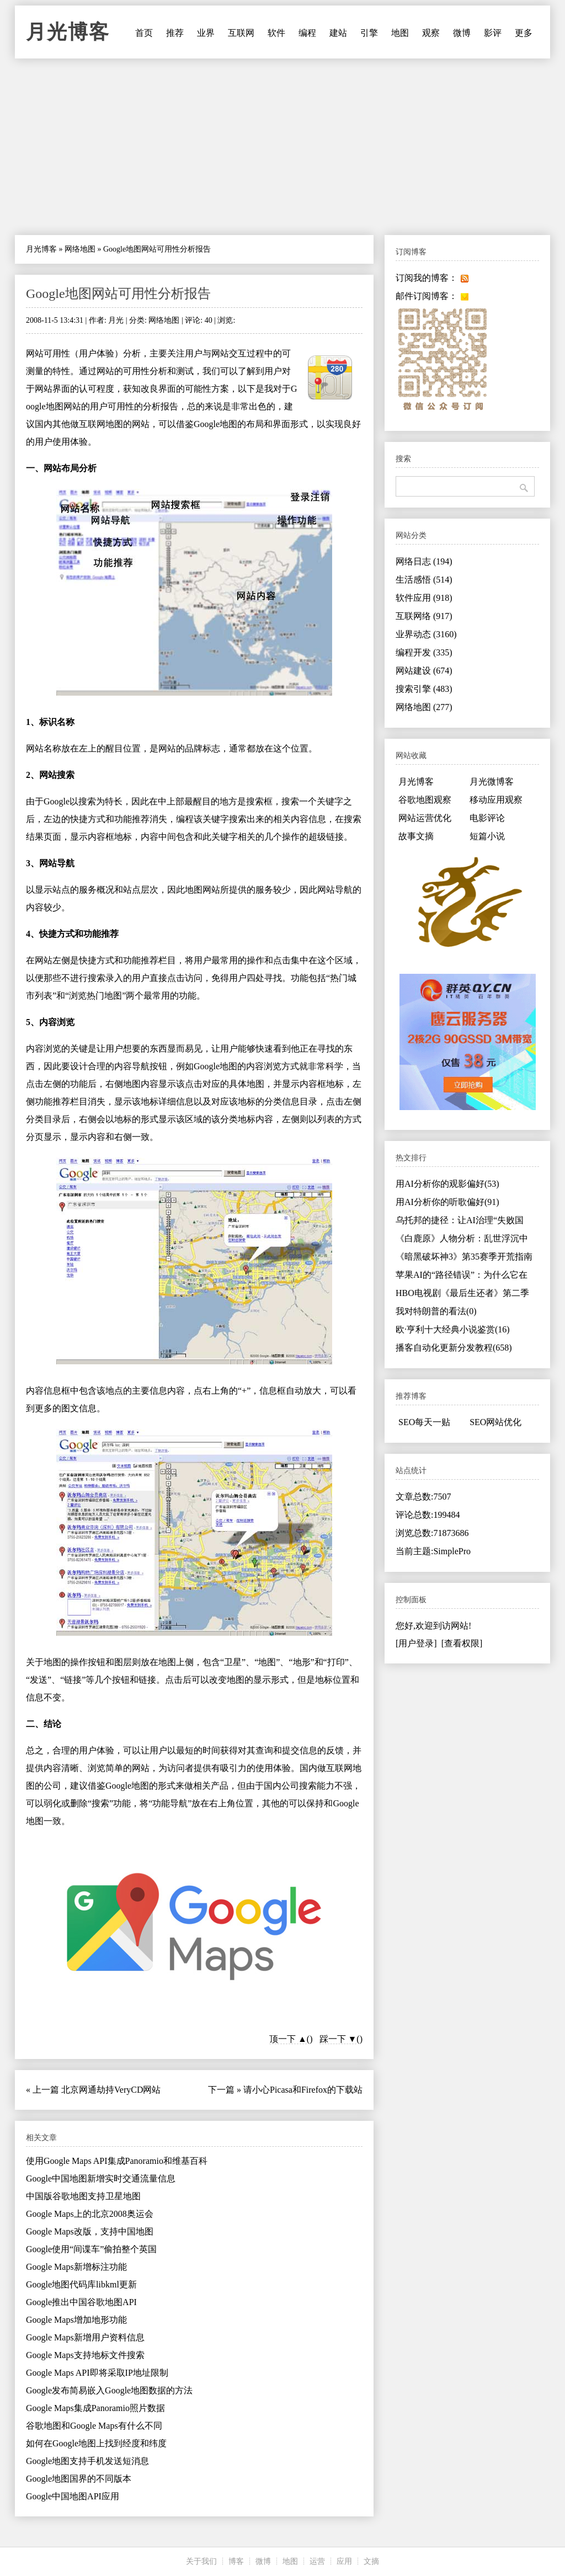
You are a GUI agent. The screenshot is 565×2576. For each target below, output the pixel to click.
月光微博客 (492, 781)
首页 (144, 33)
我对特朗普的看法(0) (436, 1311)
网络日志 (424, 561)
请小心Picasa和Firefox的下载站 (303, 2089)
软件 (276, 33)
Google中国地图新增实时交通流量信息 (100, 2178)
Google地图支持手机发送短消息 (87, 2461)
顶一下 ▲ (288, 2039)
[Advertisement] (282, 147)
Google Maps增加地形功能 (76, 2319)
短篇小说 (487, 836)
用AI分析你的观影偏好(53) (447, 1183)
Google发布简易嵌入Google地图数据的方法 (109, 2390)
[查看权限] (462, 1643)
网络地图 (80, 249)
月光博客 (68, 32)
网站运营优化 (424, 818)
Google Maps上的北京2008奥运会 (89, 2213)
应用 (344, 2561)
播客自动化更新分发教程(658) (454, 1347)
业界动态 (426, 634)
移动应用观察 (496, 799)
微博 (462, 33)
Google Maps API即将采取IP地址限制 (97, 2372)
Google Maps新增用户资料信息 (85, 2337)
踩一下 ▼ (338, 2039)
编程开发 (424, 652)
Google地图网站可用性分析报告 (118, 293)
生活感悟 (424, 579)
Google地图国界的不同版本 (78, 2478)
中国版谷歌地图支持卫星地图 (83, 2196)
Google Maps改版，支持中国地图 (89, 2231)
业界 (206, 33)
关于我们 (201, 2561)
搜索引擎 (424, 689)
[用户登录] (416, 1643)
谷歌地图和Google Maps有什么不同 (94, 2425)
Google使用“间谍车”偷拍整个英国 (91, 2249)
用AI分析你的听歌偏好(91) (447, 1202)
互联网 (241, 33)
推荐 (175, 33)
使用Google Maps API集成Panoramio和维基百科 (116, 2161)
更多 (523, 33)
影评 (493, 33)
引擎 (369, 33)
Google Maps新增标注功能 (76, 2266)
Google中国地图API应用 (72, 2496)
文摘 (371, 2561)
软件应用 (424, 597)
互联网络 (424, 616)
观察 (431, 33)
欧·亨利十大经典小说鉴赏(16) (453, 1329)
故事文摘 (416, 836)
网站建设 (424, 670)
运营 (317, 2561)
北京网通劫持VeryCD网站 (111, 2089)
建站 (338, 33)
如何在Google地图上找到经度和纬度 (96, 2443)
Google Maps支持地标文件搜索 (85, 2355)
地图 (400, 33)
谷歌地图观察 (424, 799)
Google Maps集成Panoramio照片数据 (95, 2408)
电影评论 (487, 818)
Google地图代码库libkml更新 (81, 2284)
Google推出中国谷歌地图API (81, 2302)
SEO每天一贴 (424, 1422)
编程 (307, 33)
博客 (236, 2561)
